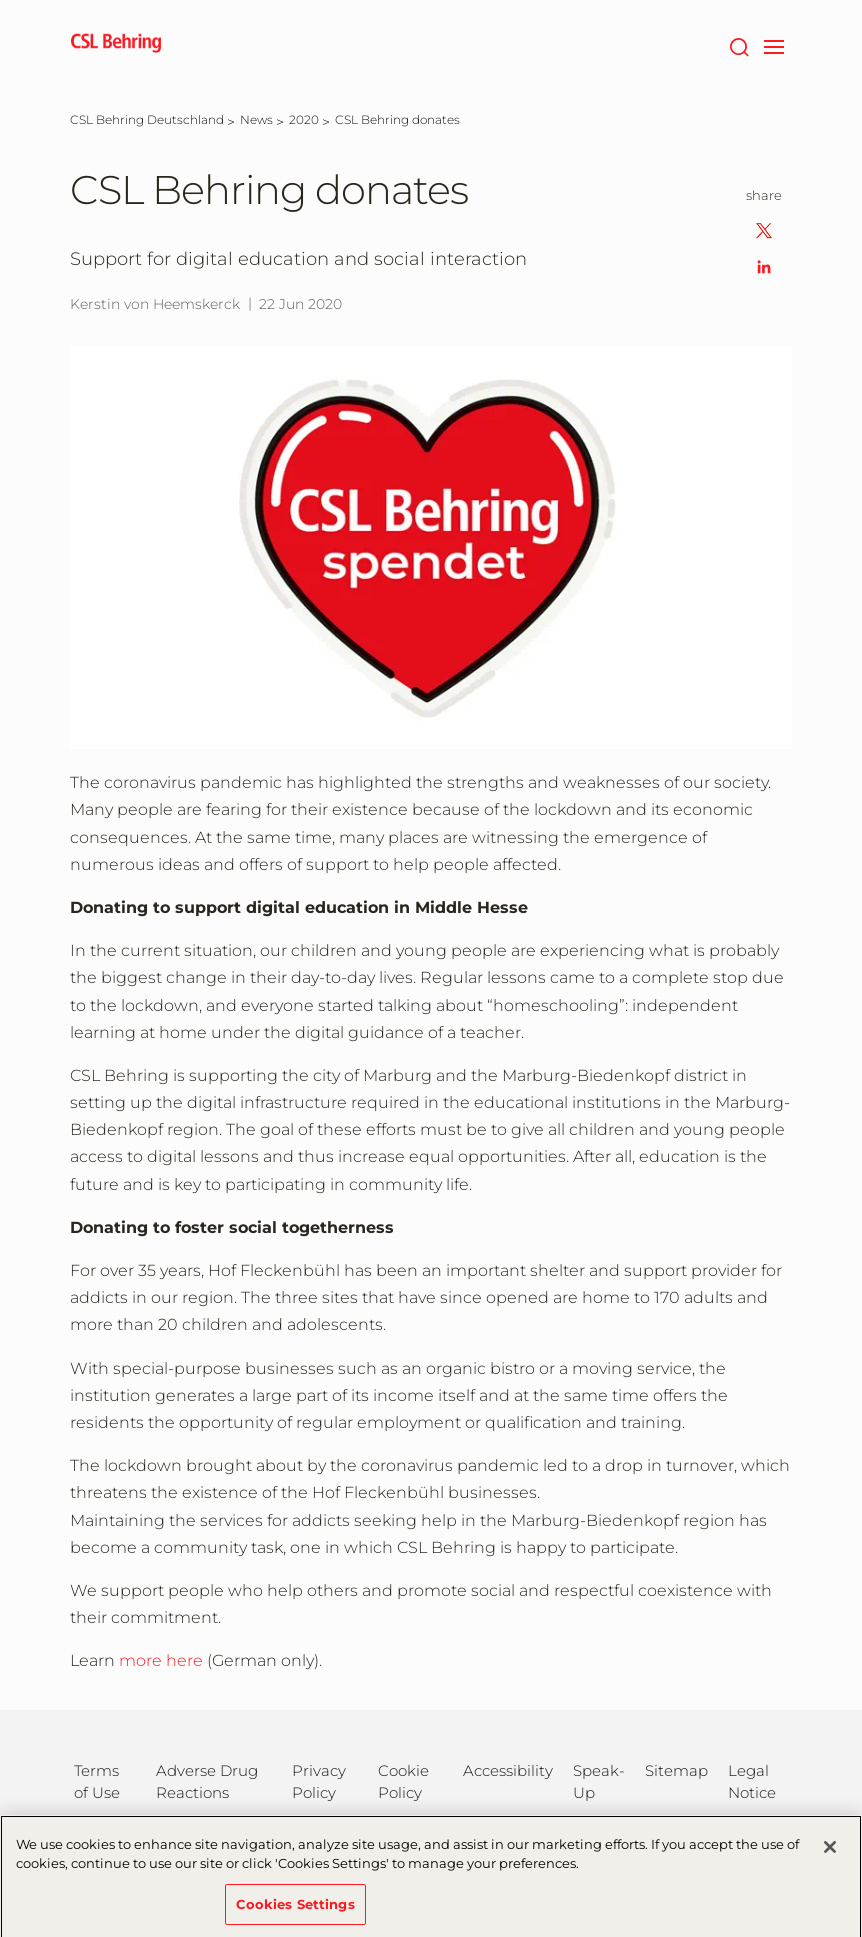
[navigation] (773, 45)
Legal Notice (752, 1781)
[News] (256, 119)
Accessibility (508, 1770)
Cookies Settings (295, 1912)
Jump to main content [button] (0, 0)
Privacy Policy (319, 1781)
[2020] (304, 119)
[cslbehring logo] (116, 45)
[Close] (830, 1855)
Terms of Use (97, 1781)
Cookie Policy (403, 1781)
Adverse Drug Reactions (207, 1781)
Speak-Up (599, 1781)
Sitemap (676, 1770)
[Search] (738, 45)
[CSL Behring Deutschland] (147, 119)
